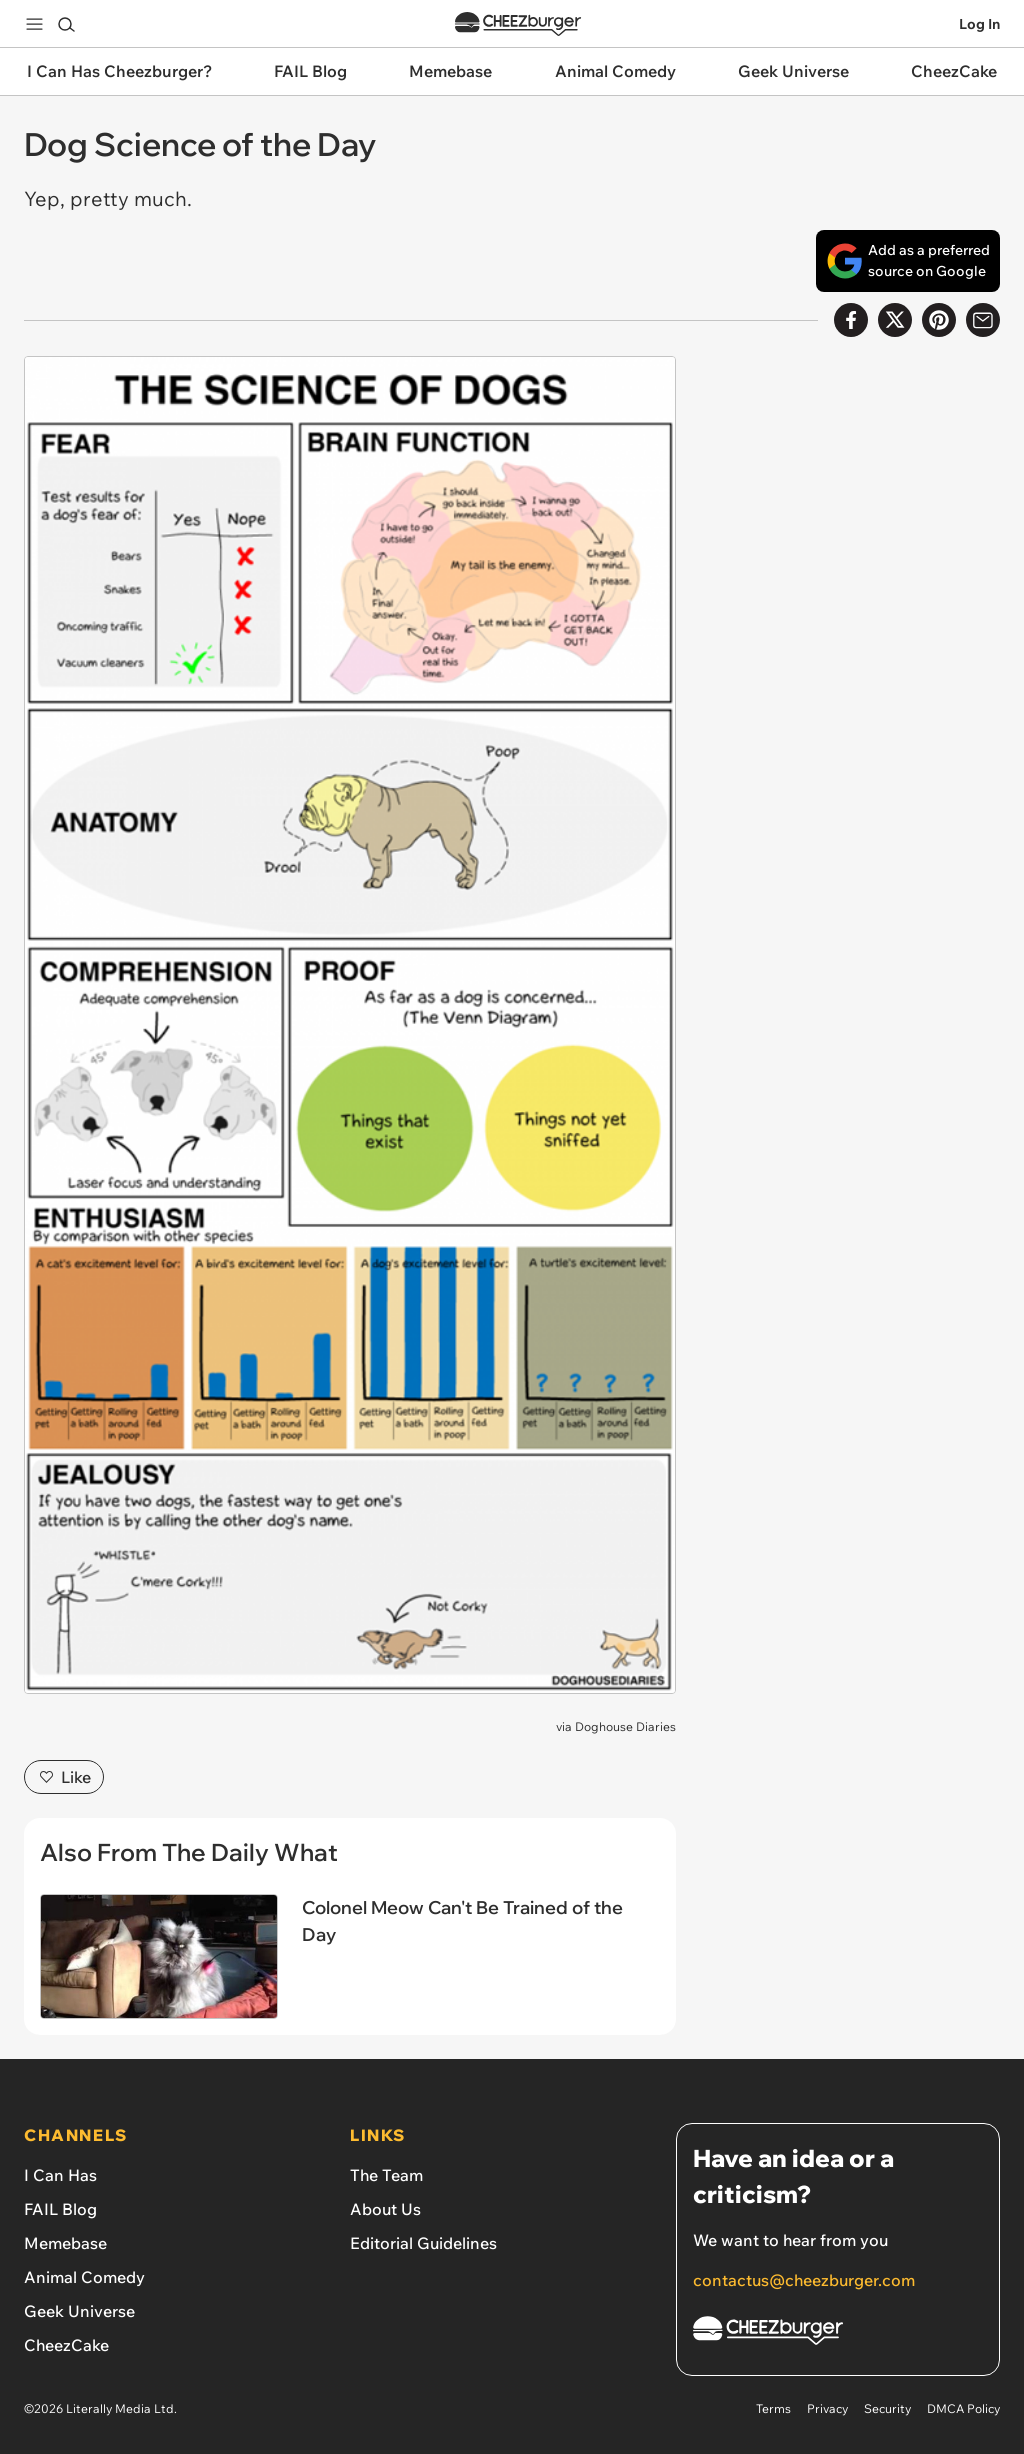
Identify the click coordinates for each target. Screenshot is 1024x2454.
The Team (386, 2175)
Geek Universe (79, 2311)
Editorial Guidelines (423, 2243)
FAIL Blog (60, 2209)
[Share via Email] (983, 320)
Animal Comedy (84, 2277)
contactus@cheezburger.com (804, 2280)
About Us (385, 2209)
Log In (979, 24)
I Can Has (60, 2175)
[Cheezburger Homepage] (838, 2333)
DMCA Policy (963, 2408)
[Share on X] (895, 320)
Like (64, 1777)
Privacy (827, 2408)
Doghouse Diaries (625, 1726)
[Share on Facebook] (851, 320)
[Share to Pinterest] (939, 320)
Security (887, 2408)
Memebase (65, 2243)
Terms (773, 2408)
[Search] (66, 24)
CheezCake (66, 2345)
